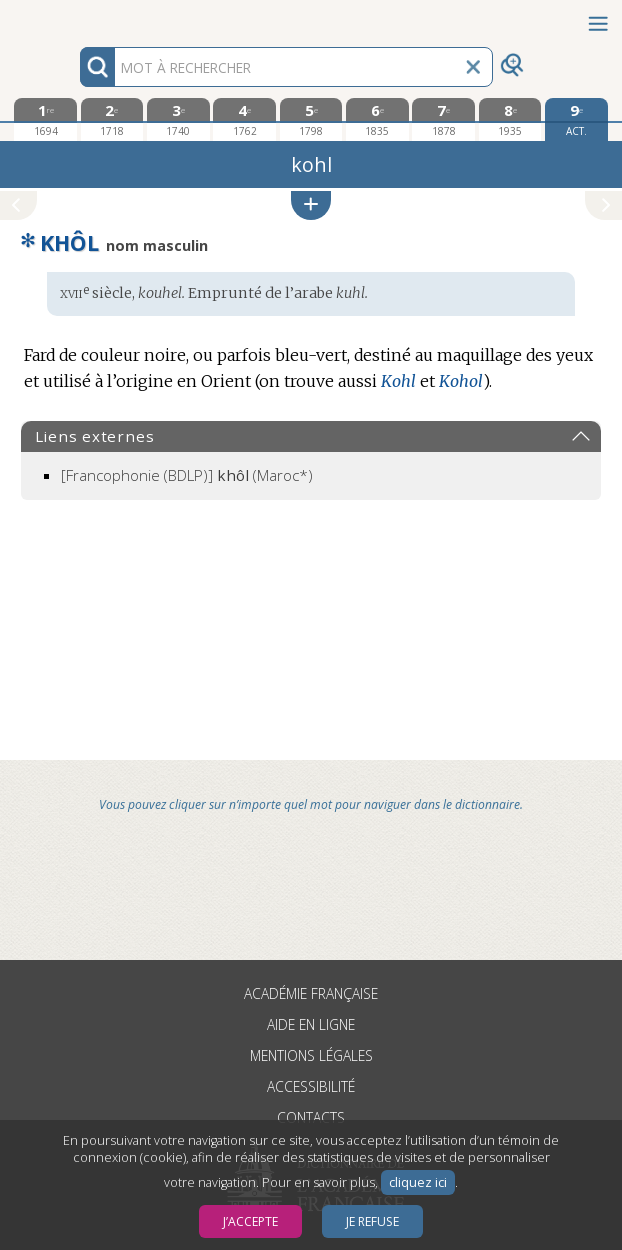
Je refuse (372, 1221)
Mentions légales (311, 1055)
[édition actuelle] (576, 119)
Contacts (311, 1117)
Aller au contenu (78, 17)
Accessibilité (311, 1086)
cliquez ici (418, 1182)
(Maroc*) (187, 475)
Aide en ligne (311, 1024)
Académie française (311, 993)
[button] (311, 205)
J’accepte (250, 1221)
